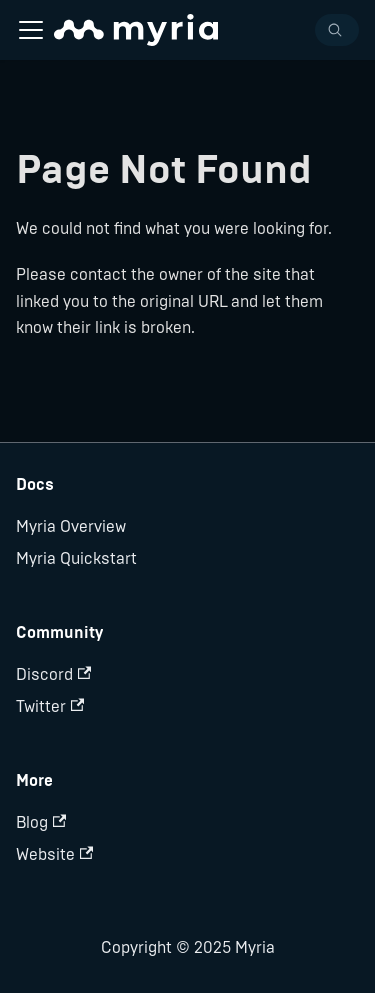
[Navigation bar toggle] (31, 30)
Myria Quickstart (76, 558)
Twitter (50, 706)
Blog (41, 822)
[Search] (337, 30)
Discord (53, 674)
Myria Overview (71, 526)
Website (54, 854)
